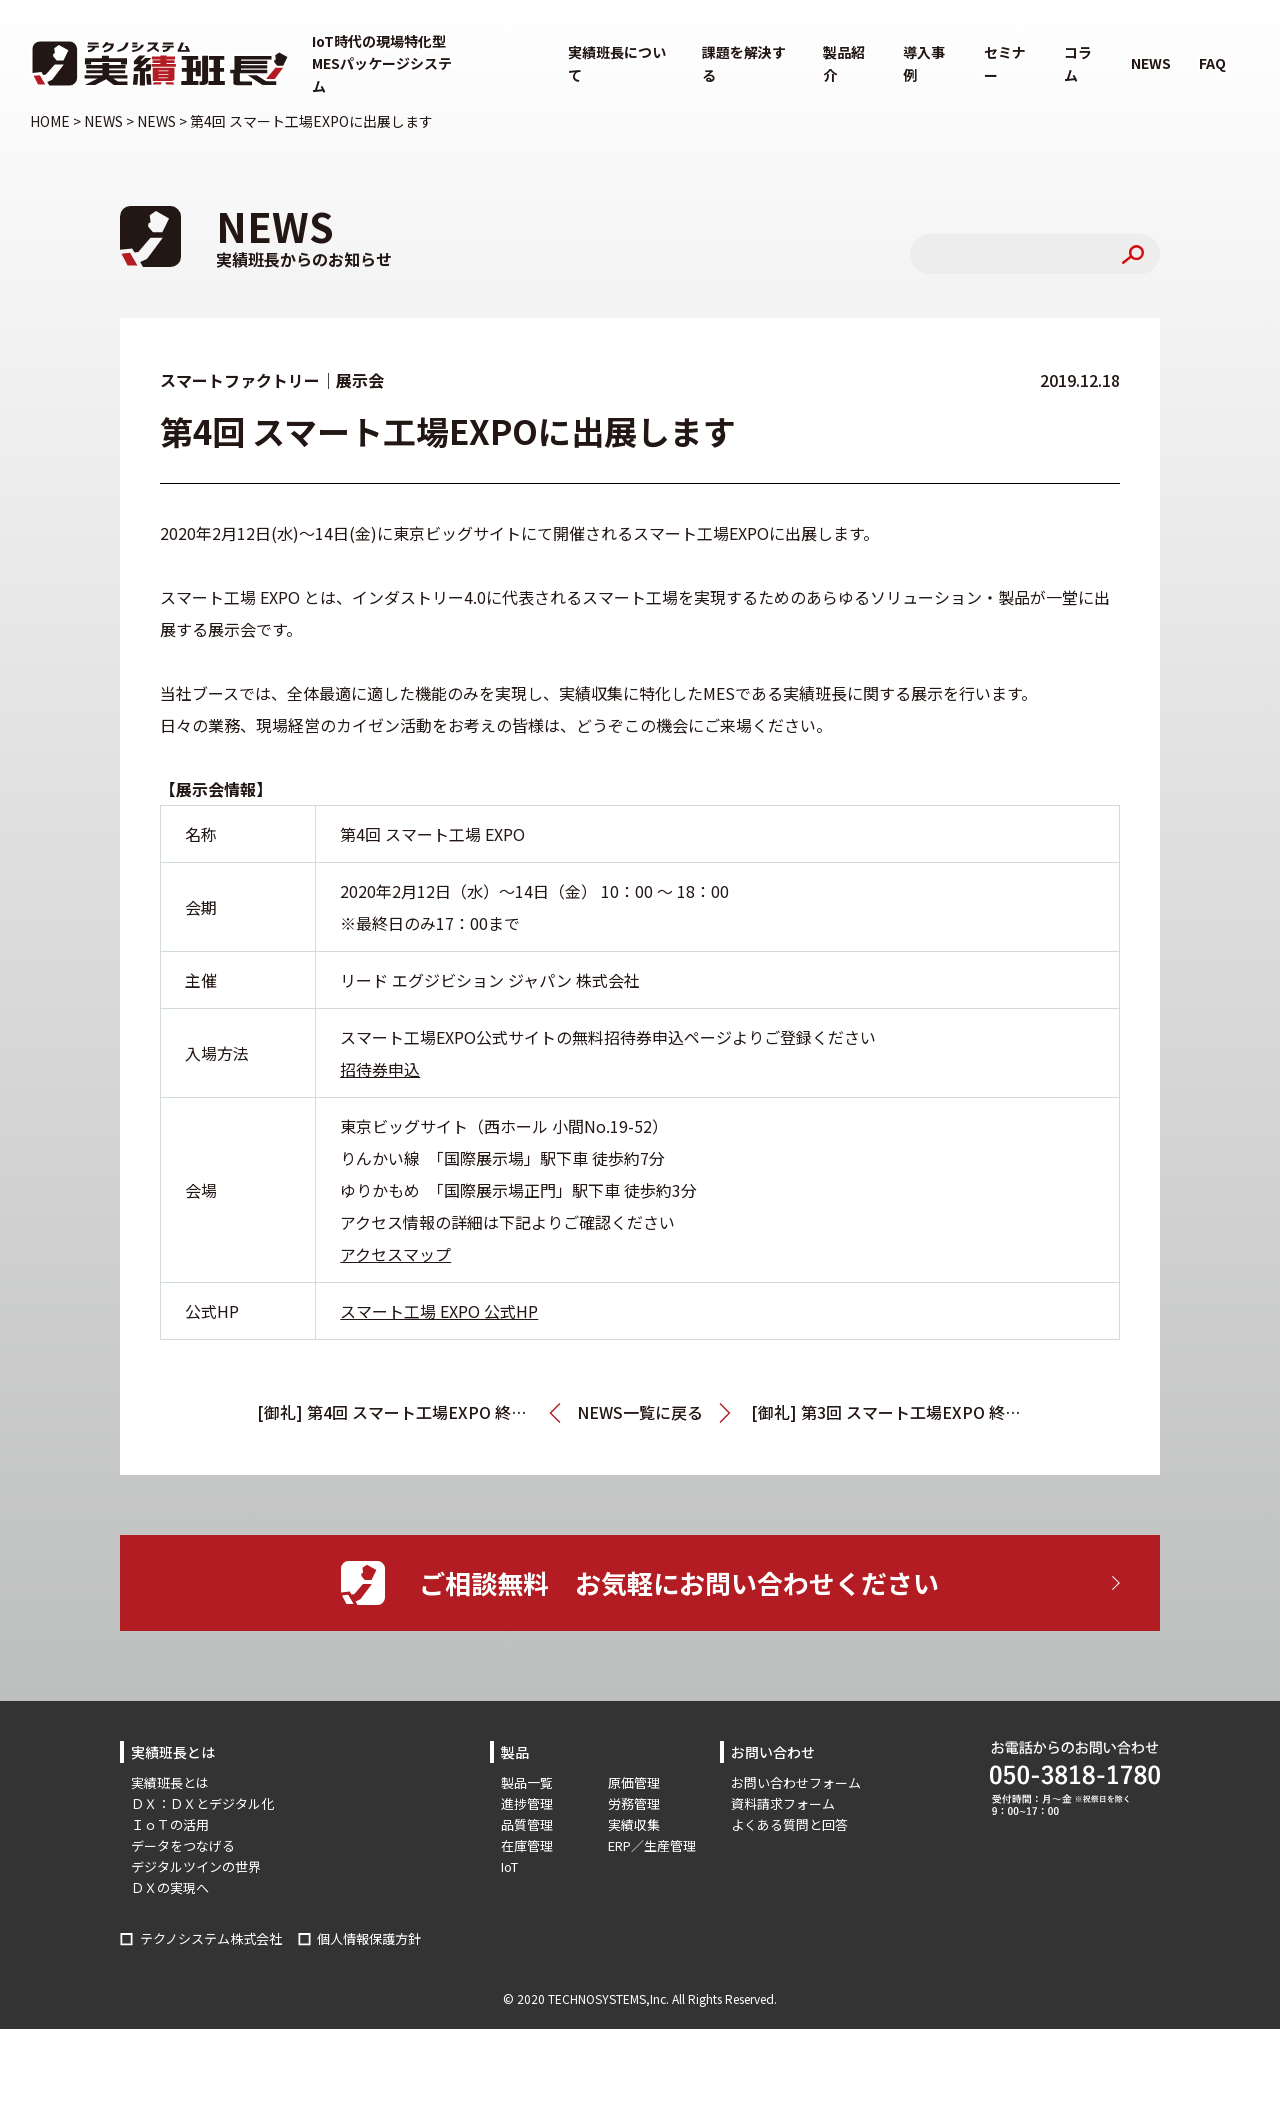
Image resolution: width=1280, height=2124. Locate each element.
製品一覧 (527, 1782)
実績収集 (634, 1824)
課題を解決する (744, 63)
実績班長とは (170, 1782)
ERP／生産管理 (652, 1845)
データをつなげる (183, 1845)
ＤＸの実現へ (170, 1887)
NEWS (1151, 63)
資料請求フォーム (783, 1803)
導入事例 (924, 63)
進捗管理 (527, 1803)
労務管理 (634, 1803)
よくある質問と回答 (789, 1824)
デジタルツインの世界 (196, 1866)
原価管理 (634, 1782)
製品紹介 (844, 63)
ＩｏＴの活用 (170, 1824)
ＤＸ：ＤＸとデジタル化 (202, 1803)
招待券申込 (380, 1069)
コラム (1078, 63)
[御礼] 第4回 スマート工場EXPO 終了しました (409, 1412)
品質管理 (527, 1824)
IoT (509, 1866)
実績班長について (617, 63)
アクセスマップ (395, 1254)
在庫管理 (527, 1845)
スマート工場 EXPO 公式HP (439, 1311)
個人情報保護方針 (369, 1938)
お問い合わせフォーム (796, 1782)
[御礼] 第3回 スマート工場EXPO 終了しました (887, 1412)
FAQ (1212, 63)
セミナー (1005, 63)
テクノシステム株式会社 (211, 1938)
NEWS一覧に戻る (640, 1412)
